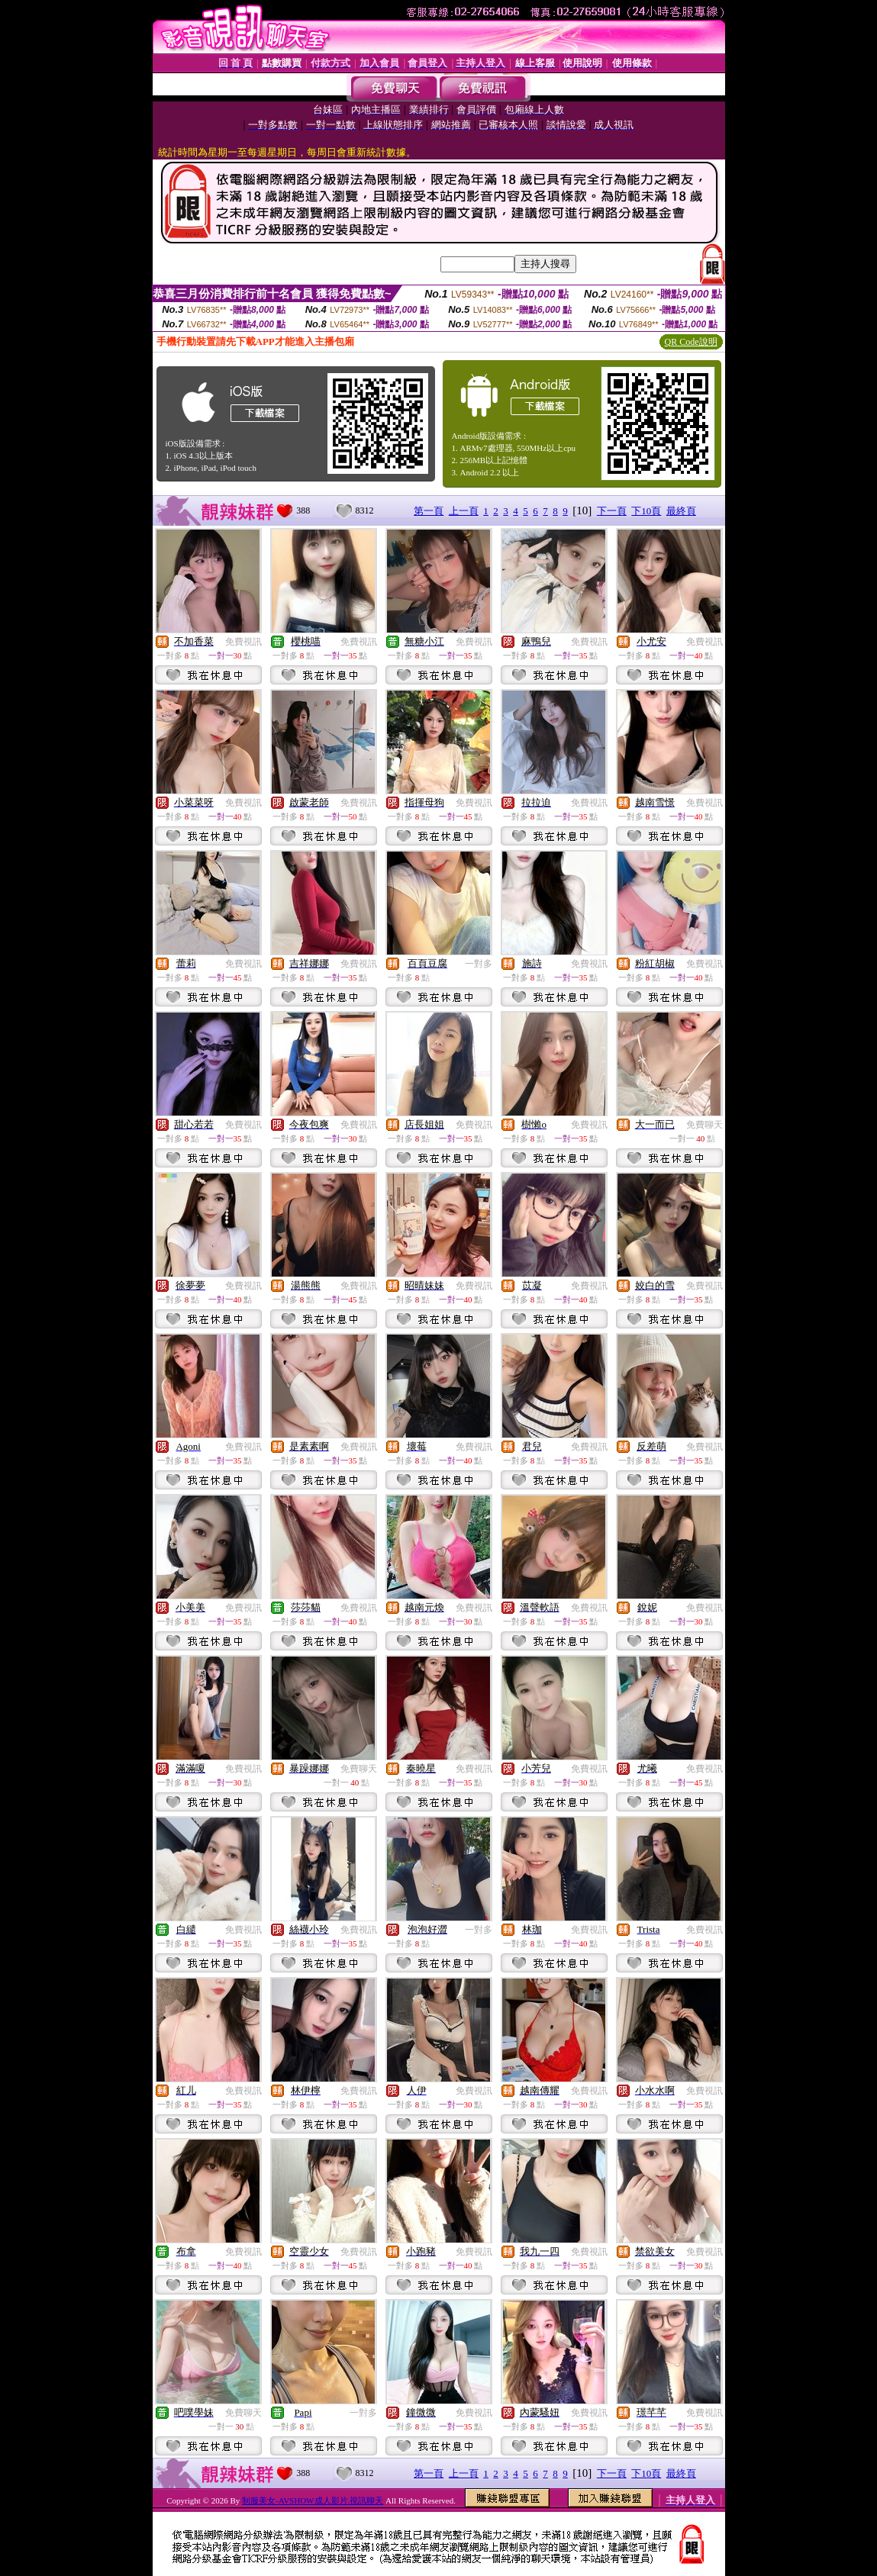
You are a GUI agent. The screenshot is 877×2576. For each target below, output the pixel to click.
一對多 (478, 963)
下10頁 (646, 511)
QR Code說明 (691, 341)
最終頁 (681, 511)
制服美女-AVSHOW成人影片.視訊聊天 (312, 2500)
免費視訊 (243, 641)
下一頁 (612, 511)
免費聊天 (704, 1124)
